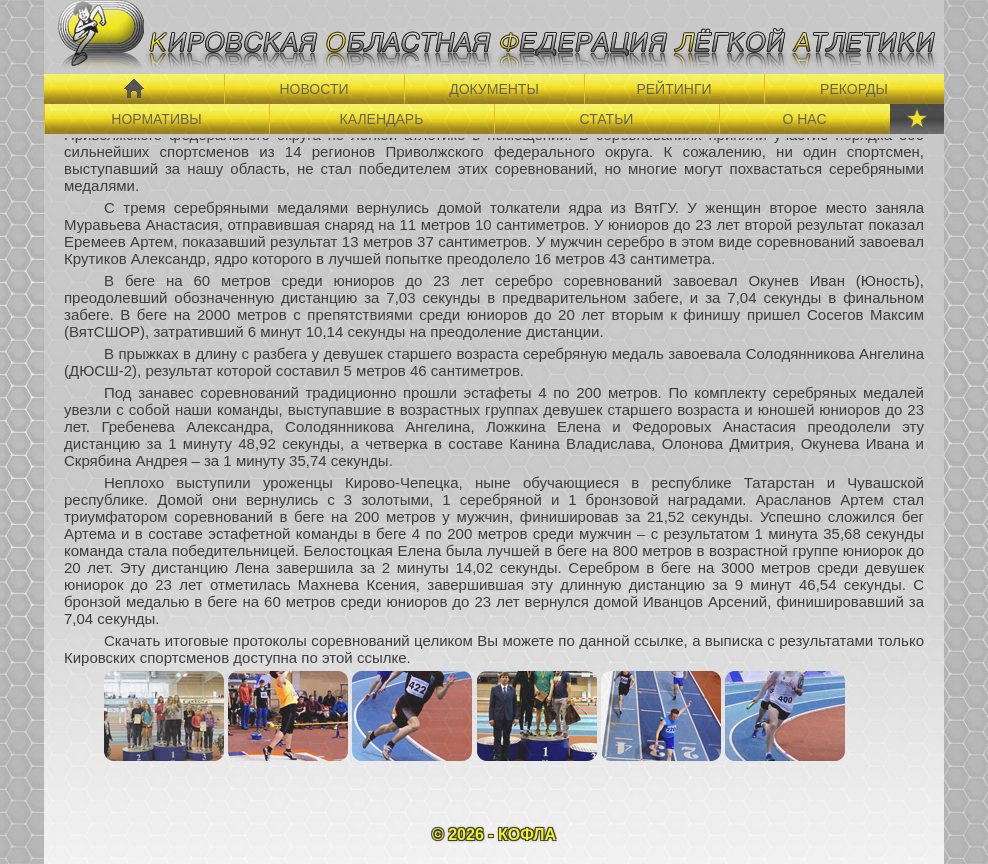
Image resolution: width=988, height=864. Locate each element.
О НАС (804, 119)
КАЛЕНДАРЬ (382, 119)
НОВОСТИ (313, 89)
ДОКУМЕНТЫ (494, 89)
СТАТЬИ (607, 119)
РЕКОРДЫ (854, 89)
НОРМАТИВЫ (156, 119)
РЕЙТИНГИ (673, 89)
